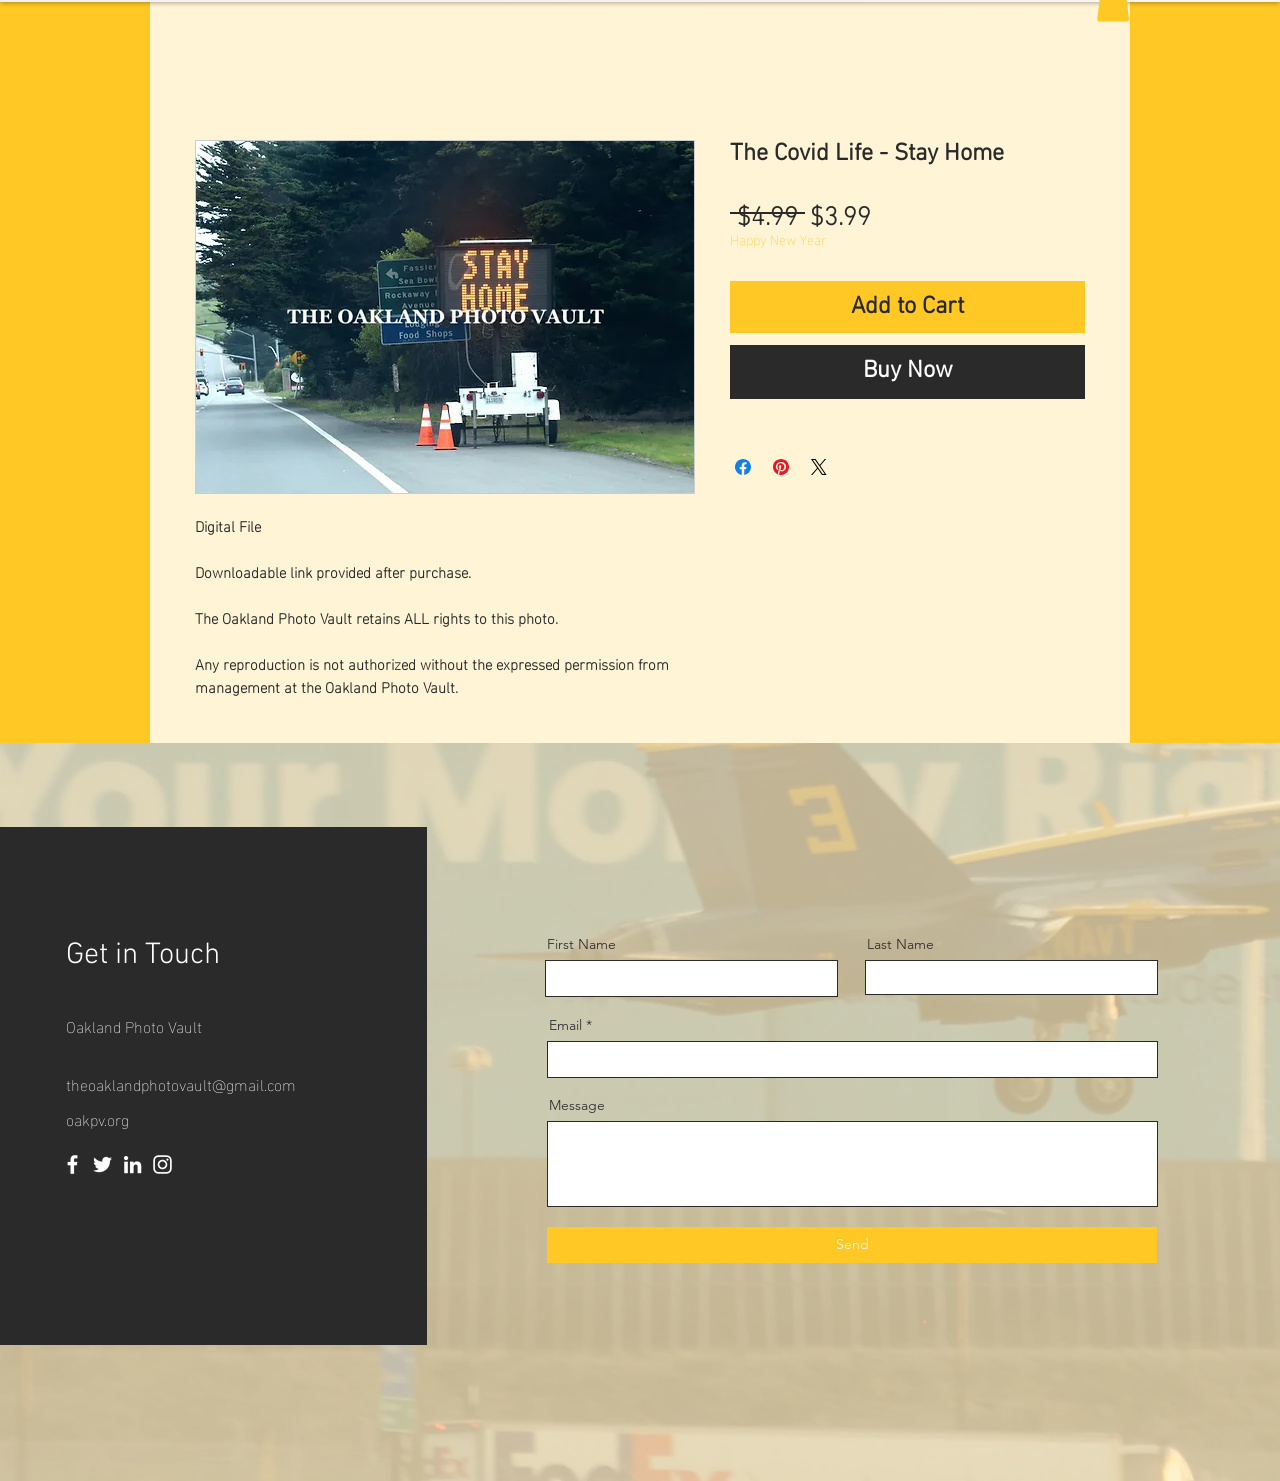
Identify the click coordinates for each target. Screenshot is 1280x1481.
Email (565, 1025)
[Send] (852, 1245)
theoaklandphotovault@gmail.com (181, 1083)
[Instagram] (162, 1164)
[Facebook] (72, 1164)
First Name (581, 944)
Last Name (900, 944)
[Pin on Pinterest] (781, 467)
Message (577, 1105)
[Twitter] (102, 1164)
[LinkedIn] (132, 1164)
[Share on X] (819, 467)
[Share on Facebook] (743, 467)
